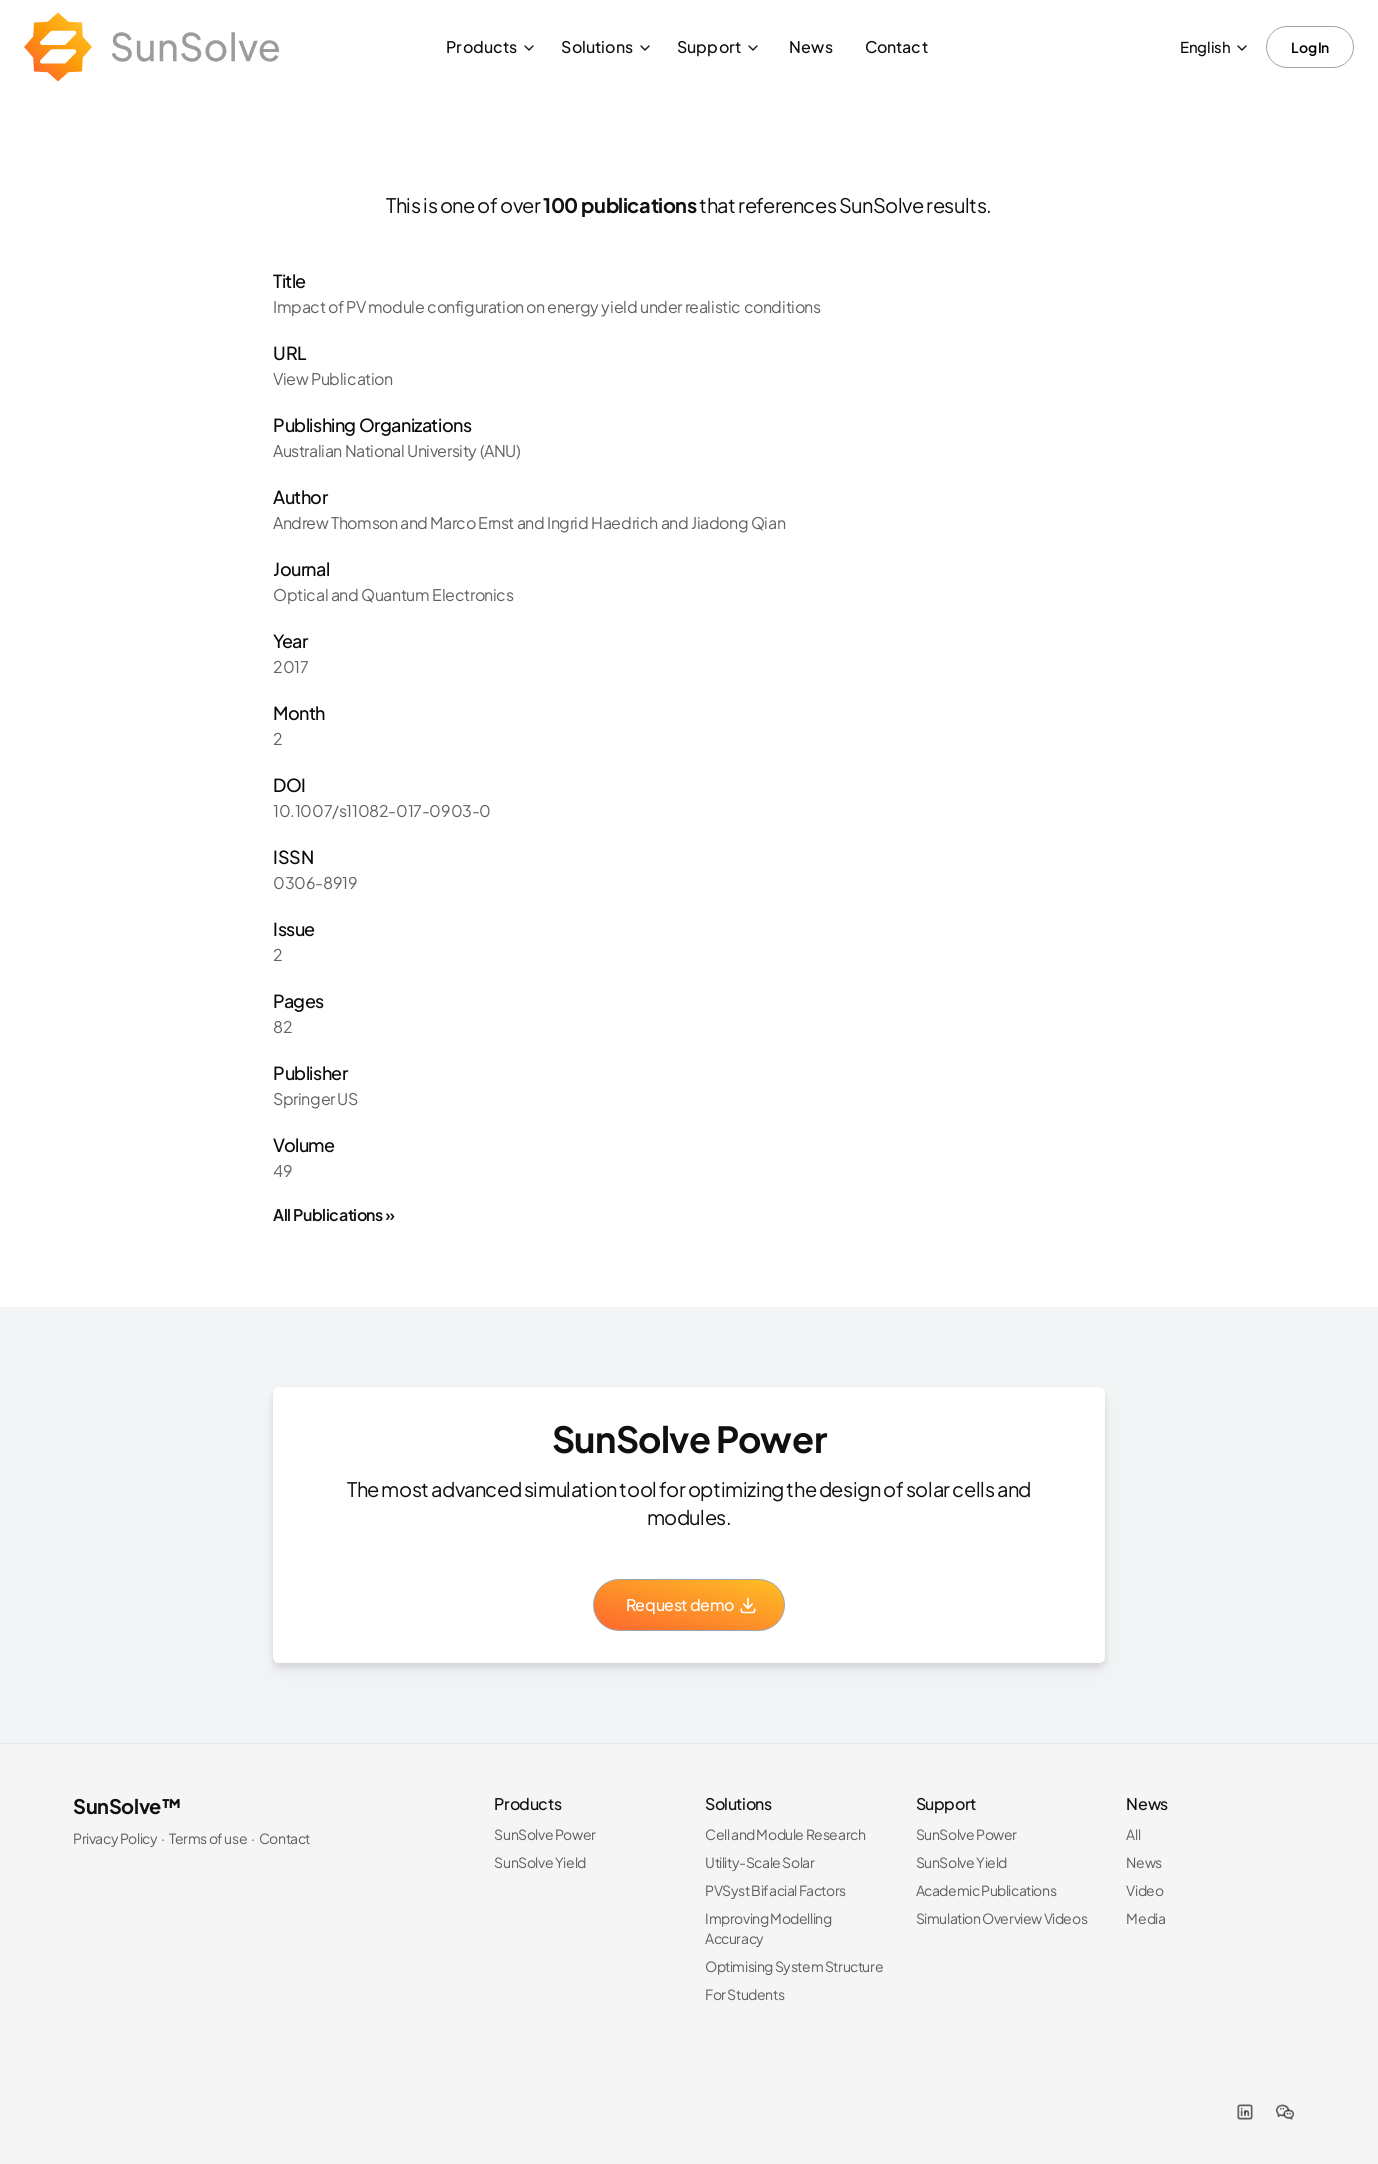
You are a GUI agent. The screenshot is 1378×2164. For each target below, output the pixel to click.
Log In (1310, 47)
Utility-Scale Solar (759, 1862)
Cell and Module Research (785, 1834)
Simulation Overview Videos (1002, 1918)
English (1215, 46)
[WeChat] (1285, 2112)
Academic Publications (986, 1890)
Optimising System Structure (794, 1966)
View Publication (333, 378)
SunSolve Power (544, 1834)
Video (1144, 1890)
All (1133, 1834)
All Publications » (334, 1214)
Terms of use (208, 1838)
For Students (744, 1994)
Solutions (606, 46)
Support (719, 46)
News (811, 46)
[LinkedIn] (1245, 2112)
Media (1145, 1918)
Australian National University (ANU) (397, 450)
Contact (896, 46)
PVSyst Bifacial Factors (775, 1890)
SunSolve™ (127, 1805)
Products (491, 46)
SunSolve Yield (539, 1862)
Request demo (692, 1604)
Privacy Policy (115, 1838)
